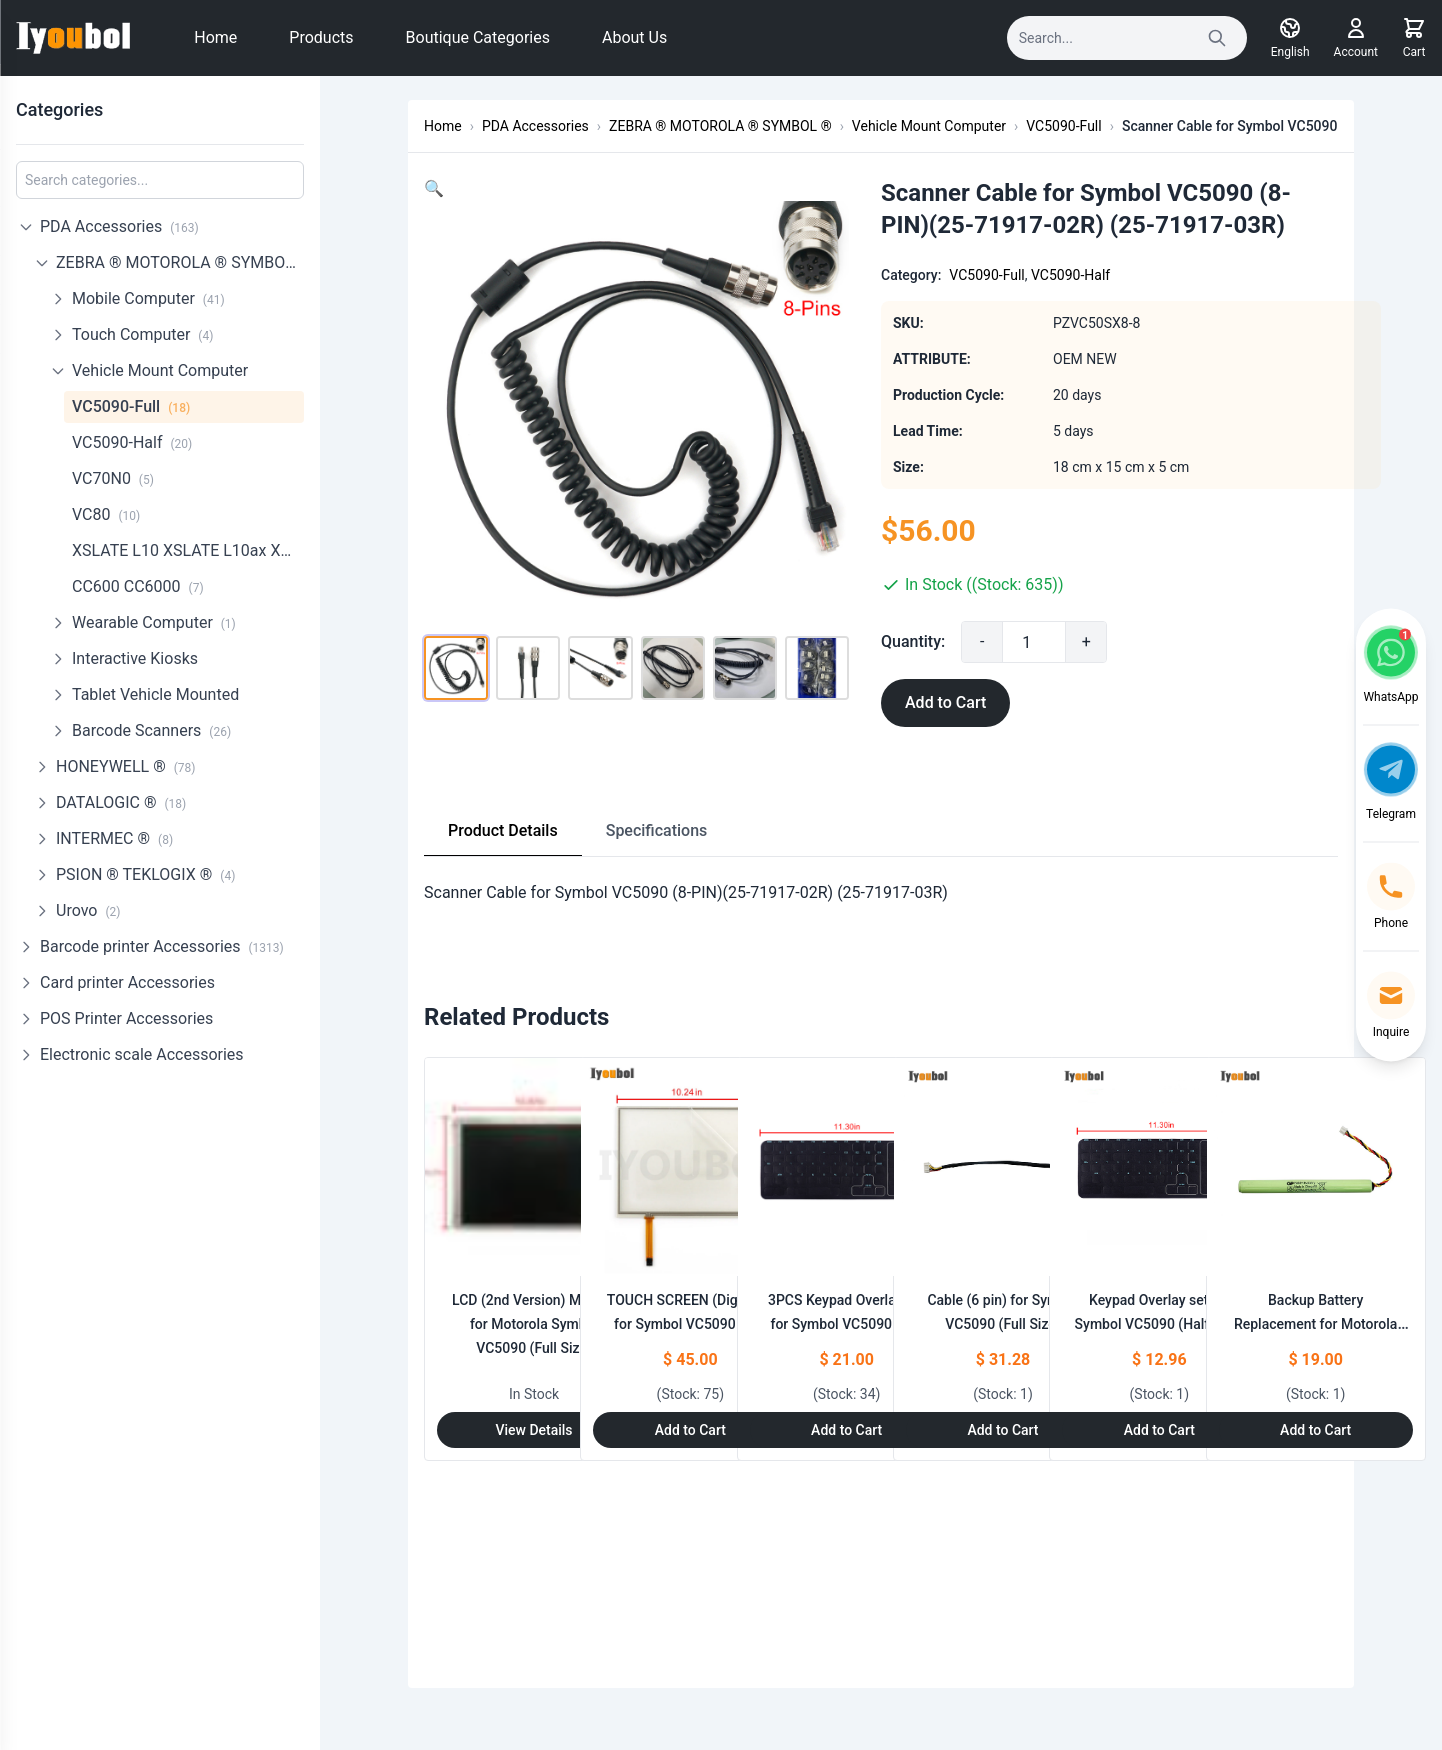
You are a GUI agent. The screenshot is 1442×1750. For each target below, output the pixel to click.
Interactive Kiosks (135, 658)
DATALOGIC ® (121, 802)
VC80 (106, 514)
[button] (434, 188)
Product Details (503, 830)
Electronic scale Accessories (142, 1054)
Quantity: (945, 641)
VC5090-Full (131, 406)
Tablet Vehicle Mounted (155, 694)
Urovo (88, 910)
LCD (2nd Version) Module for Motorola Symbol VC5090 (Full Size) (534, 1324)
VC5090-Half (132, 442)
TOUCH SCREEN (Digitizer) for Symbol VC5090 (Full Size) (690, 1324)
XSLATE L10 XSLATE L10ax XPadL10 (188, 550)
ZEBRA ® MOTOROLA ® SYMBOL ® (180, 262)
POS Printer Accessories (126, 1018)
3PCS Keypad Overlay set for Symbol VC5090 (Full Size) (846, 1324)
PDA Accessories (119, 226)
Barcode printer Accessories (162, 946)
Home (215, 37)
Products (321, 37)
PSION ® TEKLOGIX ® (145, 874)
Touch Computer (142, 334)
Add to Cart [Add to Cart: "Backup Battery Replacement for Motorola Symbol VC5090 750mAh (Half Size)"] (1315, 1430)
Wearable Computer (154, 622)
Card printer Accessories (127, 982)
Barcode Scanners (151, 730)
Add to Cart (977, 702)
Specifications (657, 830)
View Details (533, 1430)
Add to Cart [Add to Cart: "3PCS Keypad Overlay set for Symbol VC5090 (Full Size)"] (846, 1430)
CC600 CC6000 (138, 586)
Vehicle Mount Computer (160, 370)
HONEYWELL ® (126, 766)
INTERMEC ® (114, 838)
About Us (634, 37)
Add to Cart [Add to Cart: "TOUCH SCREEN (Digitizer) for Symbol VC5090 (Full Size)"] (690, 1430)
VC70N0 (113, 478)
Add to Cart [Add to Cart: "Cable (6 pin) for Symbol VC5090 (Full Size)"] (1002, 1430)
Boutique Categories (478, 37)
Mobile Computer (148, 298)
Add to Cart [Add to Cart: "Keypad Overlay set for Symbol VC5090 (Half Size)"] (1159, 1430)
